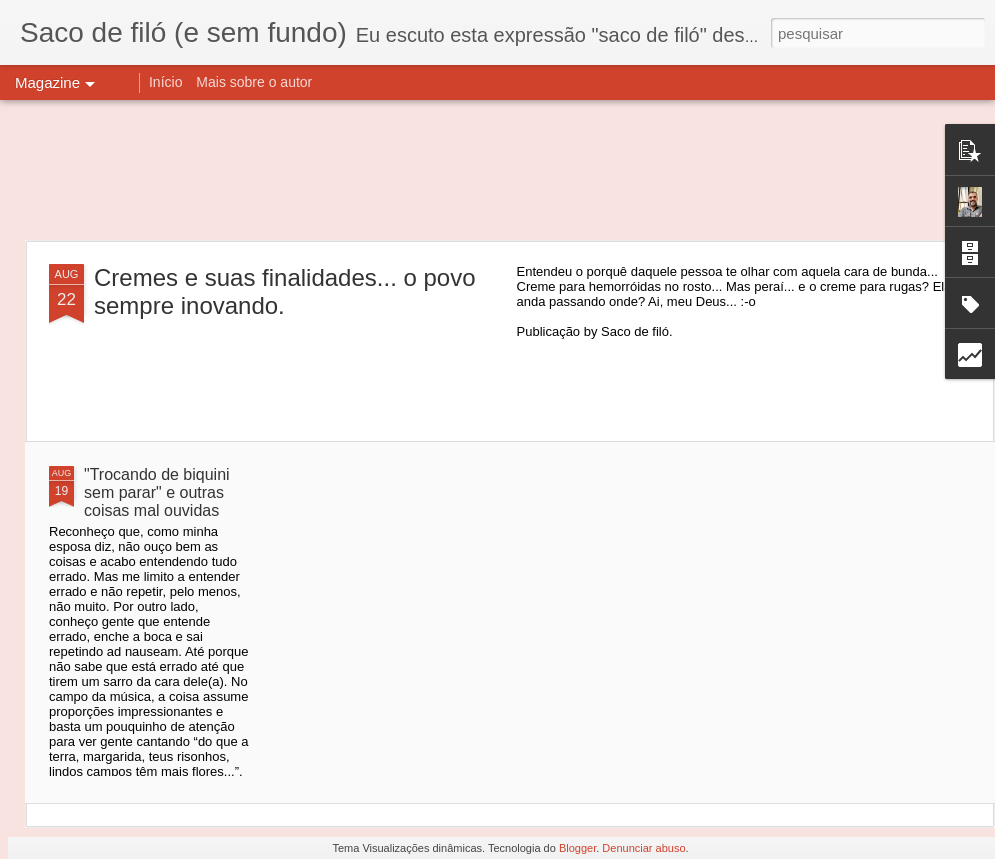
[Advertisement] (497, 170)
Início (165, 82)
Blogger (577, 848)
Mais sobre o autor (254, 82)
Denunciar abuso (643, 848)
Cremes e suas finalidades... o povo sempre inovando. (285, 291)
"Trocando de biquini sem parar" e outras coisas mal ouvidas (157, 492)
